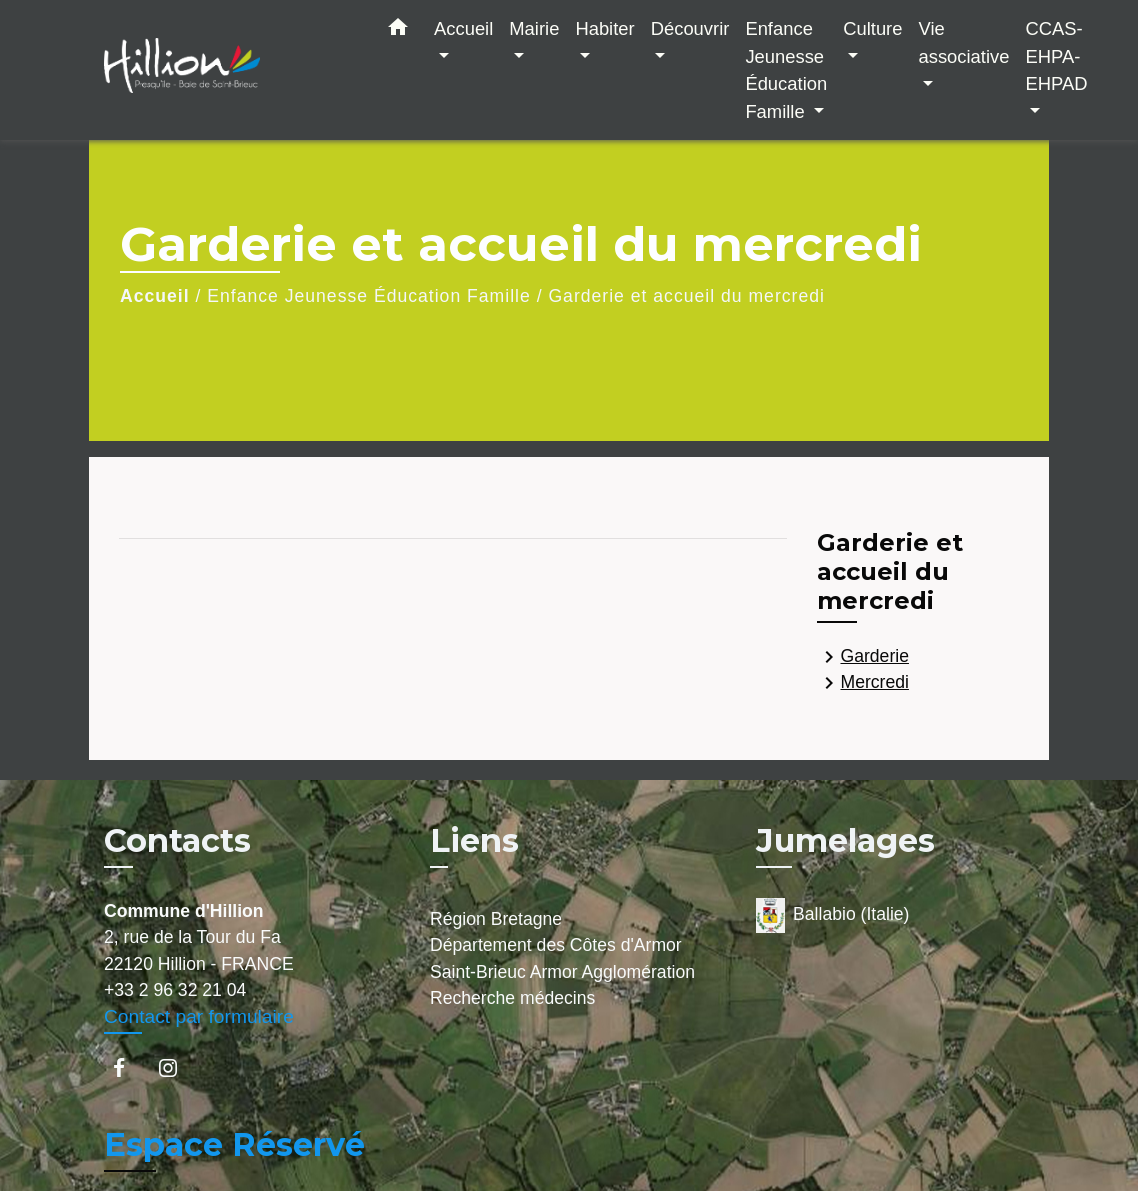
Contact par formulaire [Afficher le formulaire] (199, 1016)
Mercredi (863, 683)
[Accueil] (229, 70)
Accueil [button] (463, 28)
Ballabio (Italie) (832, 915)
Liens (474, 840)
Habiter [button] (604, 28)
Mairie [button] (534, 28)
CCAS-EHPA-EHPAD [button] (1056, 56)
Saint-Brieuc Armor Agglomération (562, 972)
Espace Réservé (234, 1144)
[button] (398, 31)
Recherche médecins (512, 998)
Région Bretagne (496, 919)
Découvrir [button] (690, 28)
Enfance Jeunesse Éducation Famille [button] (786, 70)
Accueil (155, 296)
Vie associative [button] (963, 42)
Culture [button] (872, 28)
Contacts (177, 841)
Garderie (863, 657)
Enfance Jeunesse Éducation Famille (369, 296)
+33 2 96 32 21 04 (175, 990)
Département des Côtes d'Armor (556, 945)
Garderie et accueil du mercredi (686, 296)
